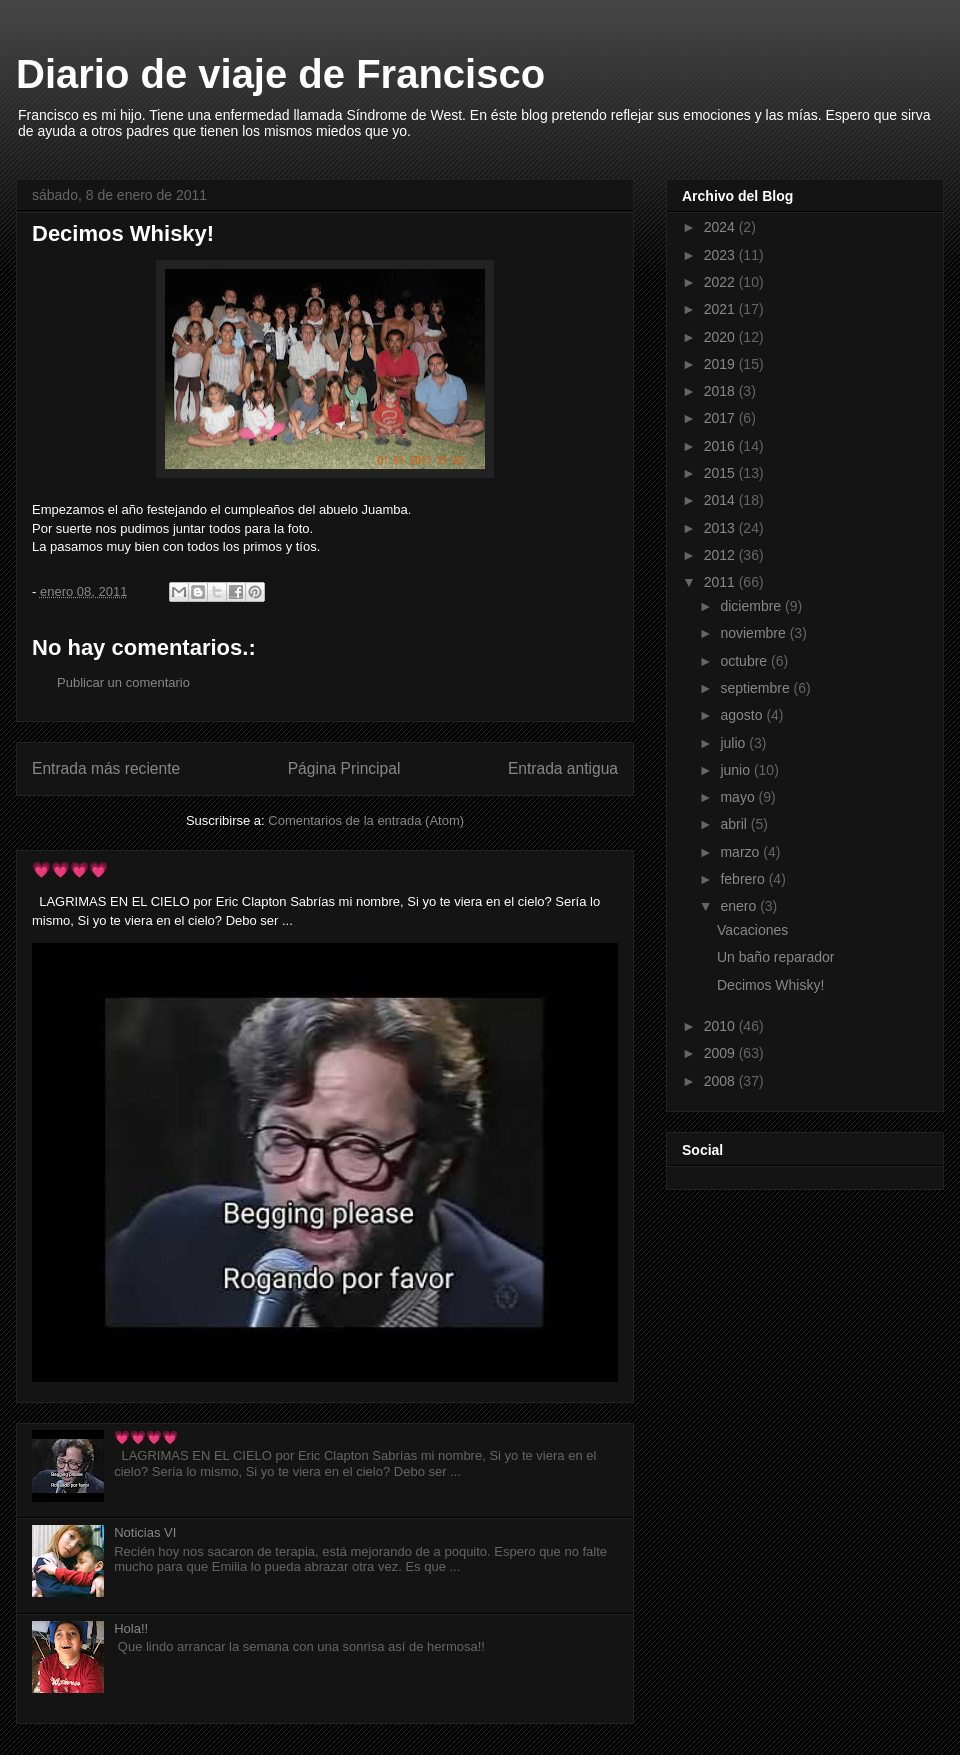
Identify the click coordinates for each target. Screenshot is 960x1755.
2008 (721, 1081)
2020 (721, 337)
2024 (721, 227)
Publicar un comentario (123, 682)
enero (740, 906)
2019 (721, 364)
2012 (721, 555)
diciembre (752, 606)
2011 (721, 582)
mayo (739, 797)
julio (734, 743)
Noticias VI (145, 1532)
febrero (744, 879)
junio (736, 770)
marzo (741, 852)
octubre (745, 661)
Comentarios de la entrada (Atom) (366, 820)
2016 (721, 446)
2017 (721, 418)
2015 (721, 473)
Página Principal (344, 768)
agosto (743, 715)
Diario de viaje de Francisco (280, 74)
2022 (721, 282)
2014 (721, 500)
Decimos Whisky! (770, 985)
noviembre (754, 633)
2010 (721, 1026)
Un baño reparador (776, 957)
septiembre (756, 688)
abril (735, 824)
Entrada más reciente (106, 768)
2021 (721, 309)
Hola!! (131, 1628)
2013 (721, 528)
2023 (721, 255)
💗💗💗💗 (70, 869)
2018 (721, 391)
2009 (721, 1053)
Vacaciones (752, 930)
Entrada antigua (563, 768)
